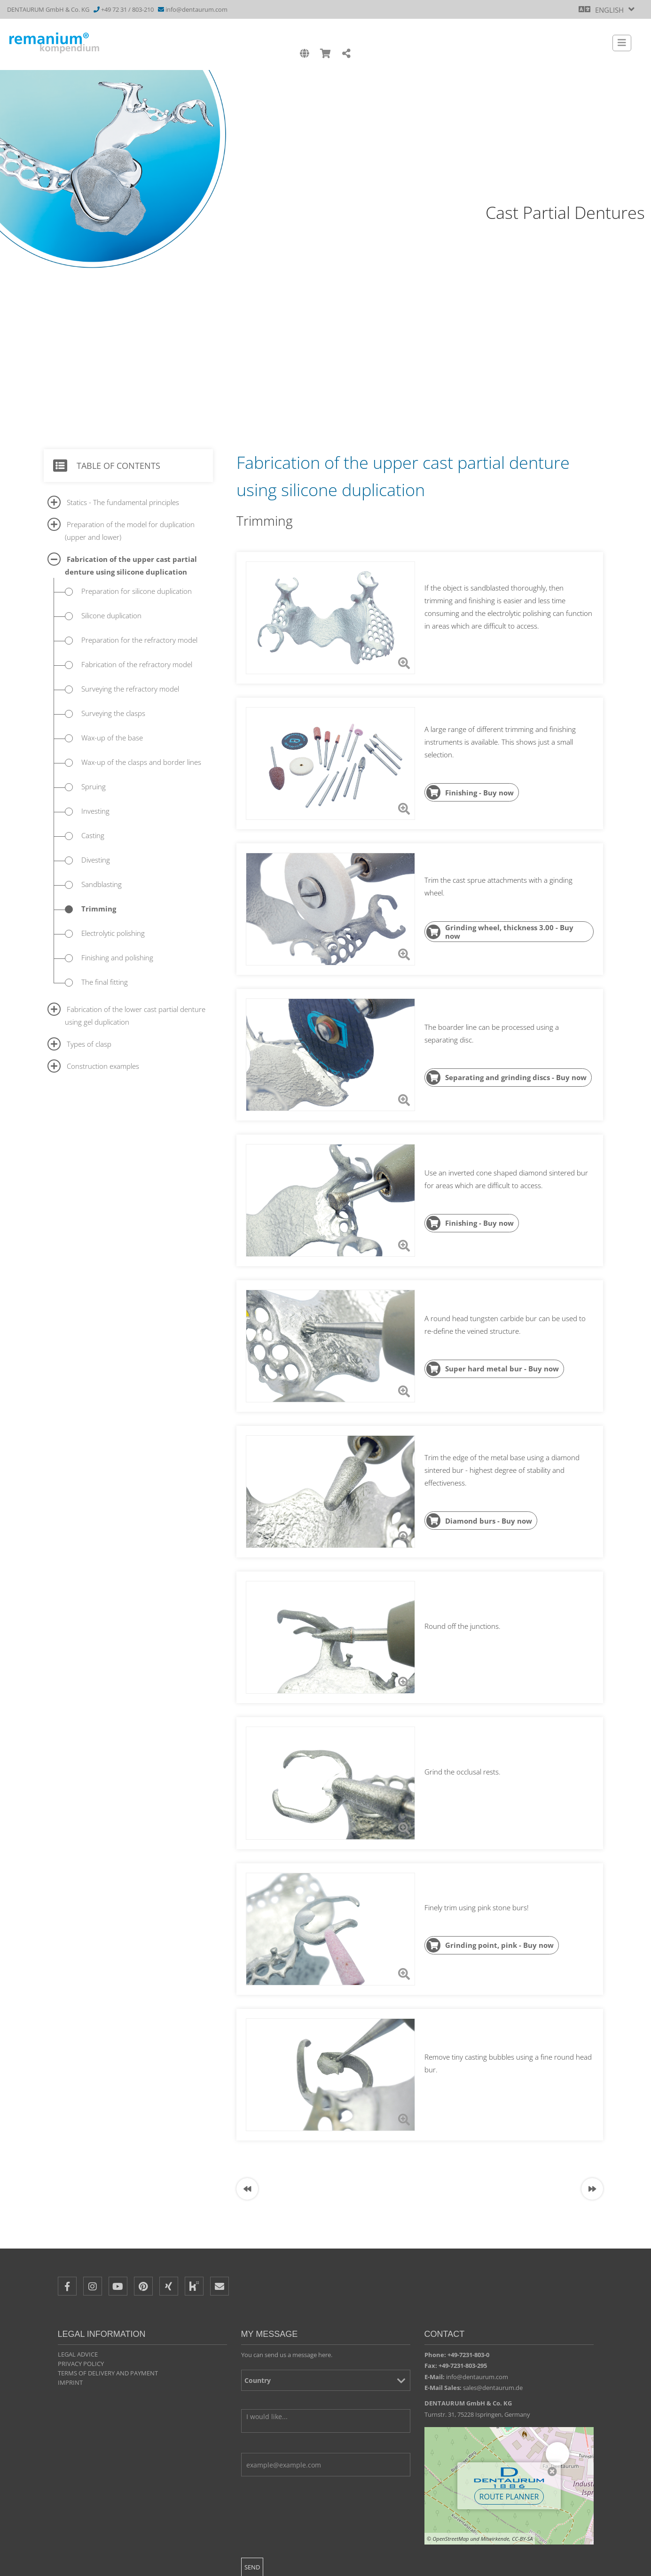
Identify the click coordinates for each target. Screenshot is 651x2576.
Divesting (95, 859)
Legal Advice (78, 2354)
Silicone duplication (111, 615)
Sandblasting (101, 884)
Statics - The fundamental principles (123, 502)
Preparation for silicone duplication (136, 591)
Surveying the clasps (113, 713)
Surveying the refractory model (130, 688)
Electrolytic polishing (113, 933)
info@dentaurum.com (196, 9)
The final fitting (104, 982)
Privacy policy (81, 2363)
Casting (92, 835)
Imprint (70, 2382)
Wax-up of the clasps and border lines (141, 762)
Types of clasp (89, 1044)
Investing (95, 811)
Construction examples (103, 1066)
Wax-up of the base (112, 737)
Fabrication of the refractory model (136, 664)
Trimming (98, 908)
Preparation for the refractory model (139, 640)
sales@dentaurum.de (493, 2387)
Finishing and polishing (117, 957)
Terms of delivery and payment (108, 2373)
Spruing (93, 786)
